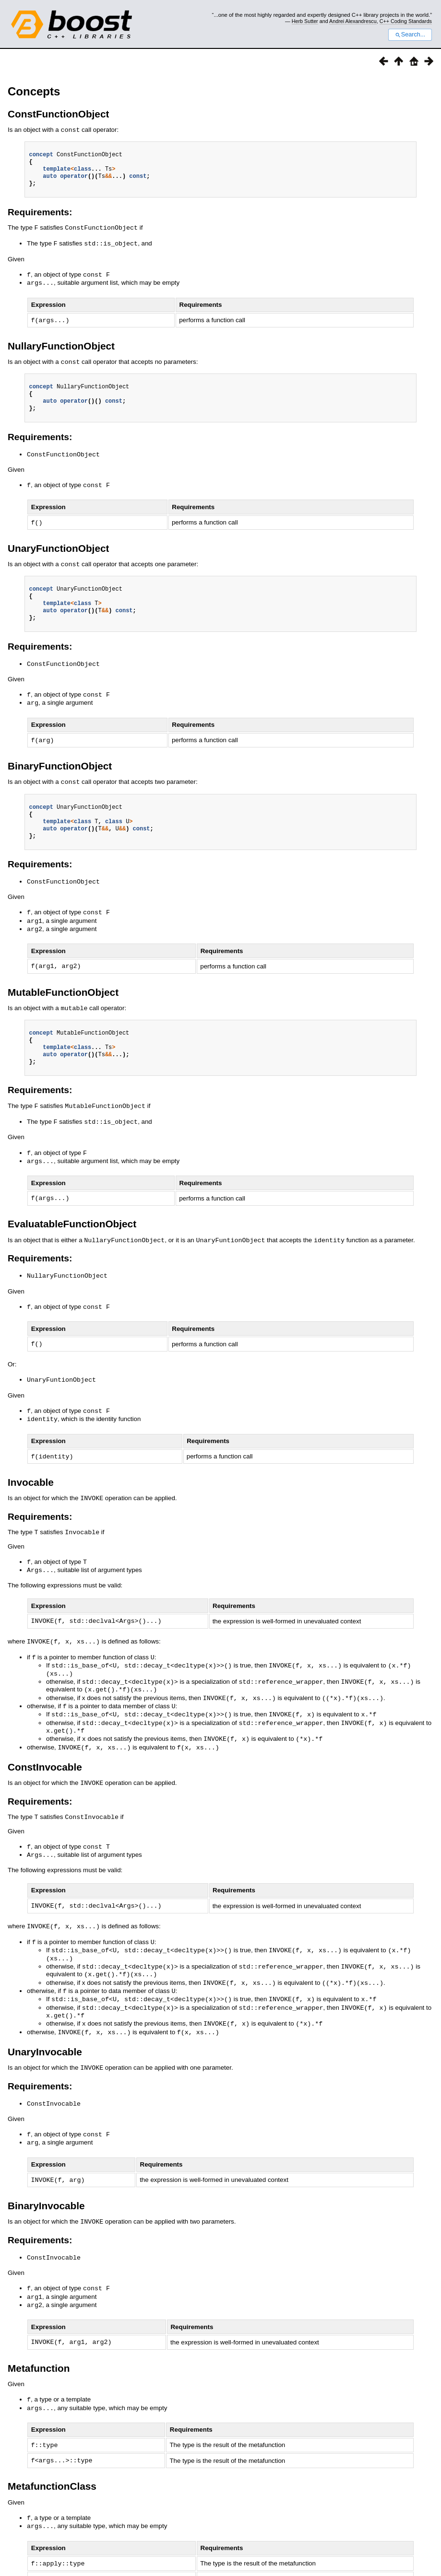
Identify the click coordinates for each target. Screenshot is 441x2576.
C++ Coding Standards (406, 21)
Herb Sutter (305, 21)
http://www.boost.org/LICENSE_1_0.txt (393, 2559)
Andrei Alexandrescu (353, 21)
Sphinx (409, 2550)
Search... (410, 34)
